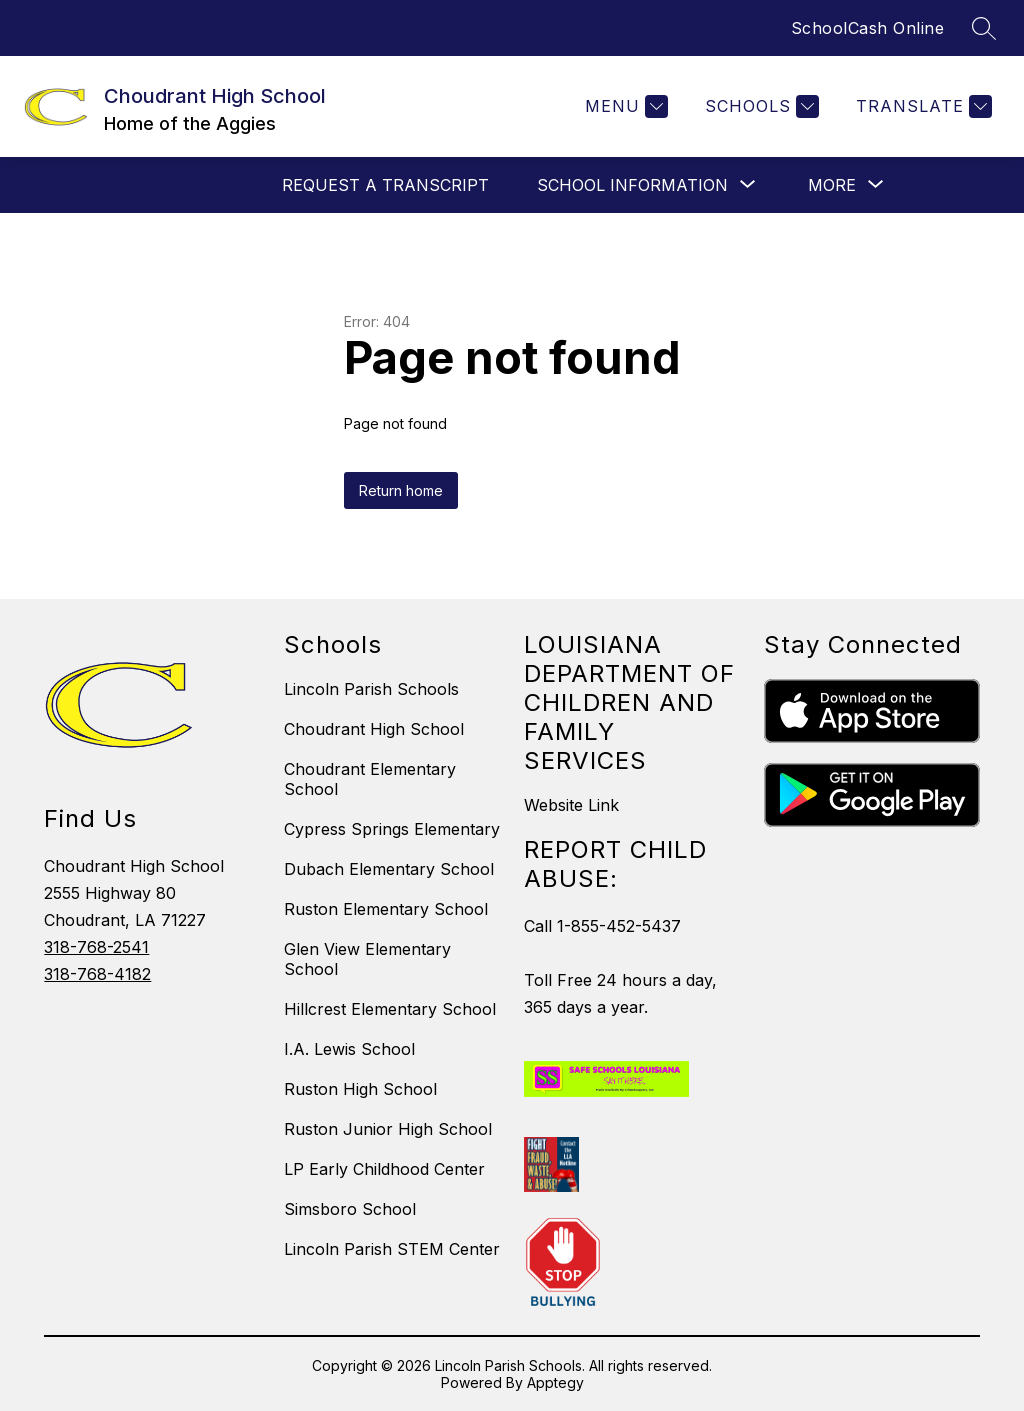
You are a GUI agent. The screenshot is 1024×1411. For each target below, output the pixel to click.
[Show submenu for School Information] (632, 185)
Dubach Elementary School (389, 869)
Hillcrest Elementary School (390, 1009)
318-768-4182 (97, 974)
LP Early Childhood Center (384, 1169)
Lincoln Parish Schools (371, 689)
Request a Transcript (385, 185)
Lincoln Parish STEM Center (392, 1249)
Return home (401, 490)
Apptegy (555, 1382)
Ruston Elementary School (386, 909)
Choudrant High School (374, 729)
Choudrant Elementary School (370, 779)
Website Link (571, 805)
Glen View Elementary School (367, 959)
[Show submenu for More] (832, 185)
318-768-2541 (96, 947)
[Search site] (984, 28)
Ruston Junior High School (388, 1129)
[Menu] (624, 106)
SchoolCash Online (868, 28)
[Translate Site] (921, 106)
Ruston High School (360, 1089)
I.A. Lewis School (349, 1049)
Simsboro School (350, 1209)
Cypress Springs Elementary (392, 829)
